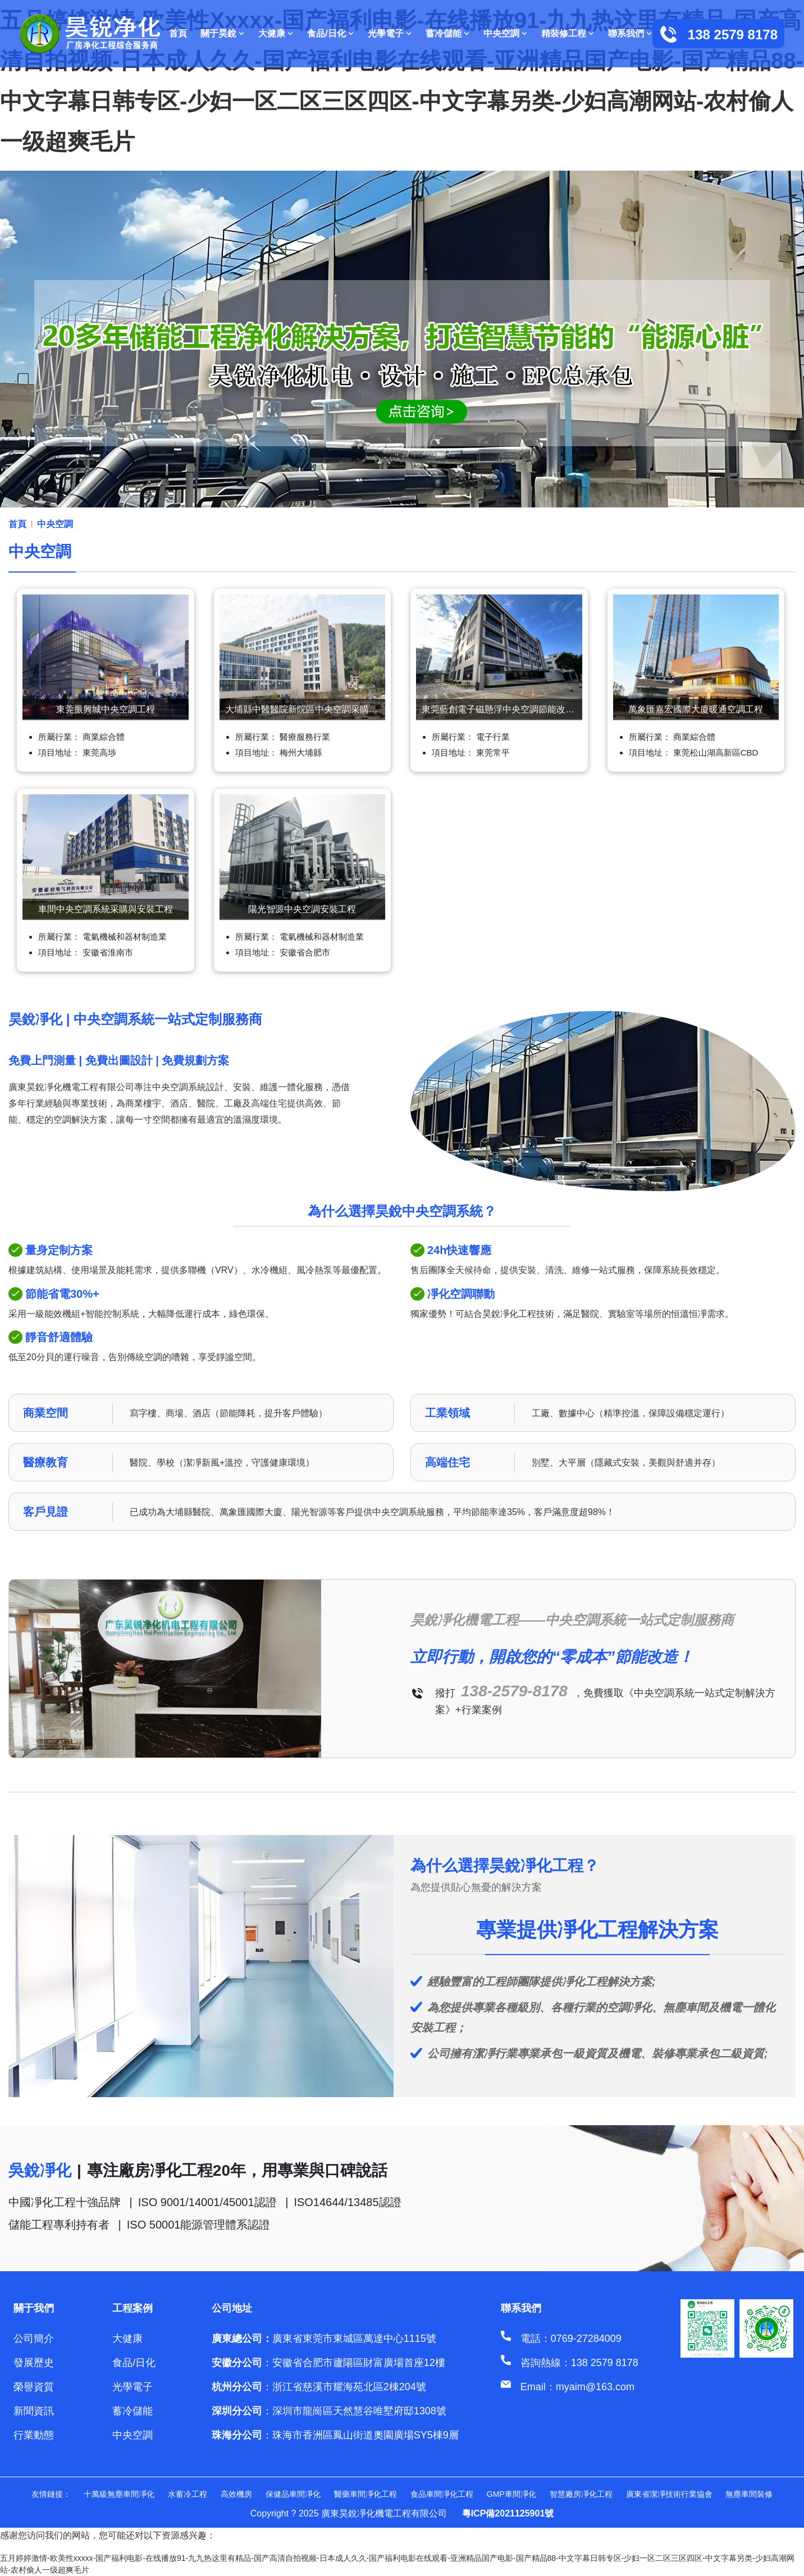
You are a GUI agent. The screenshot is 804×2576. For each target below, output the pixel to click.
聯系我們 (630, 33)
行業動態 (33, 2435)
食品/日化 (330, 33)
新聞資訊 (33, 2411)
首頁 (178, 33)
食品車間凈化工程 (441, 2494)
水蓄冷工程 (187, 2494)
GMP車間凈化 (511, 2494)
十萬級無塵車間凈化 (119, 2494)
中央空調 (505, 33)
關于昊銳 (222, 33)
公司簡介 (33, 2338)
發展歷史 (33, 2362)
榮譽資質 (33, 2386)
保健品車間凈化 (293, 2494)
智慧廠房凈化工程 (581, 2494)
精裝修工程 (568, 33)
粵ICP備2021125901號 (508, 2513)
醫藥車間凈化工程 (365, 2494)
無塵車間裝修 (749, 2494)
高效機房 (236, 2494)
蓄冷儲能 (448, 33)
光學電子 (390, 33)
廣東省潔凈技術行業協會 (669, 2494)
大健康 (276, 33)
